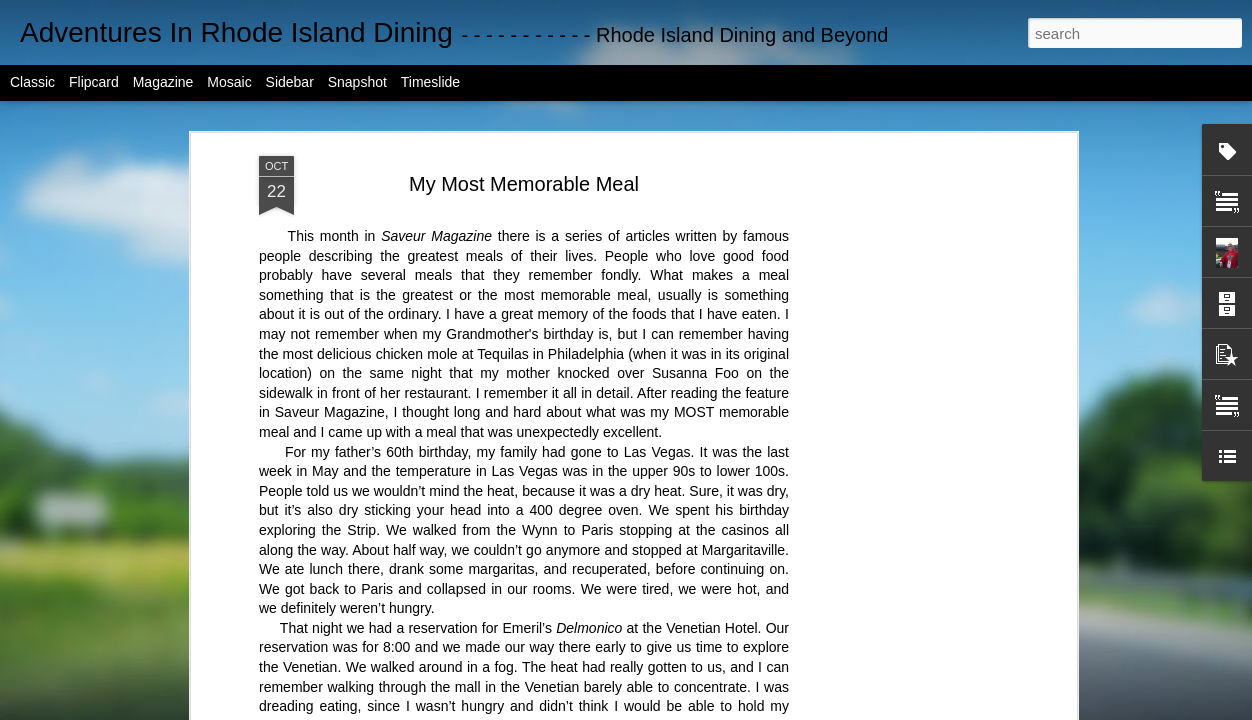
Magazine (163, 82)
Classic (32, 82)
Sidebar (290, 82)
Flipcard (94, 82)
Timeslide (430, 82)
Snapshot (357, 82)
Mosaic (229, 82)
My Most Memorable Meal (524, 184)
